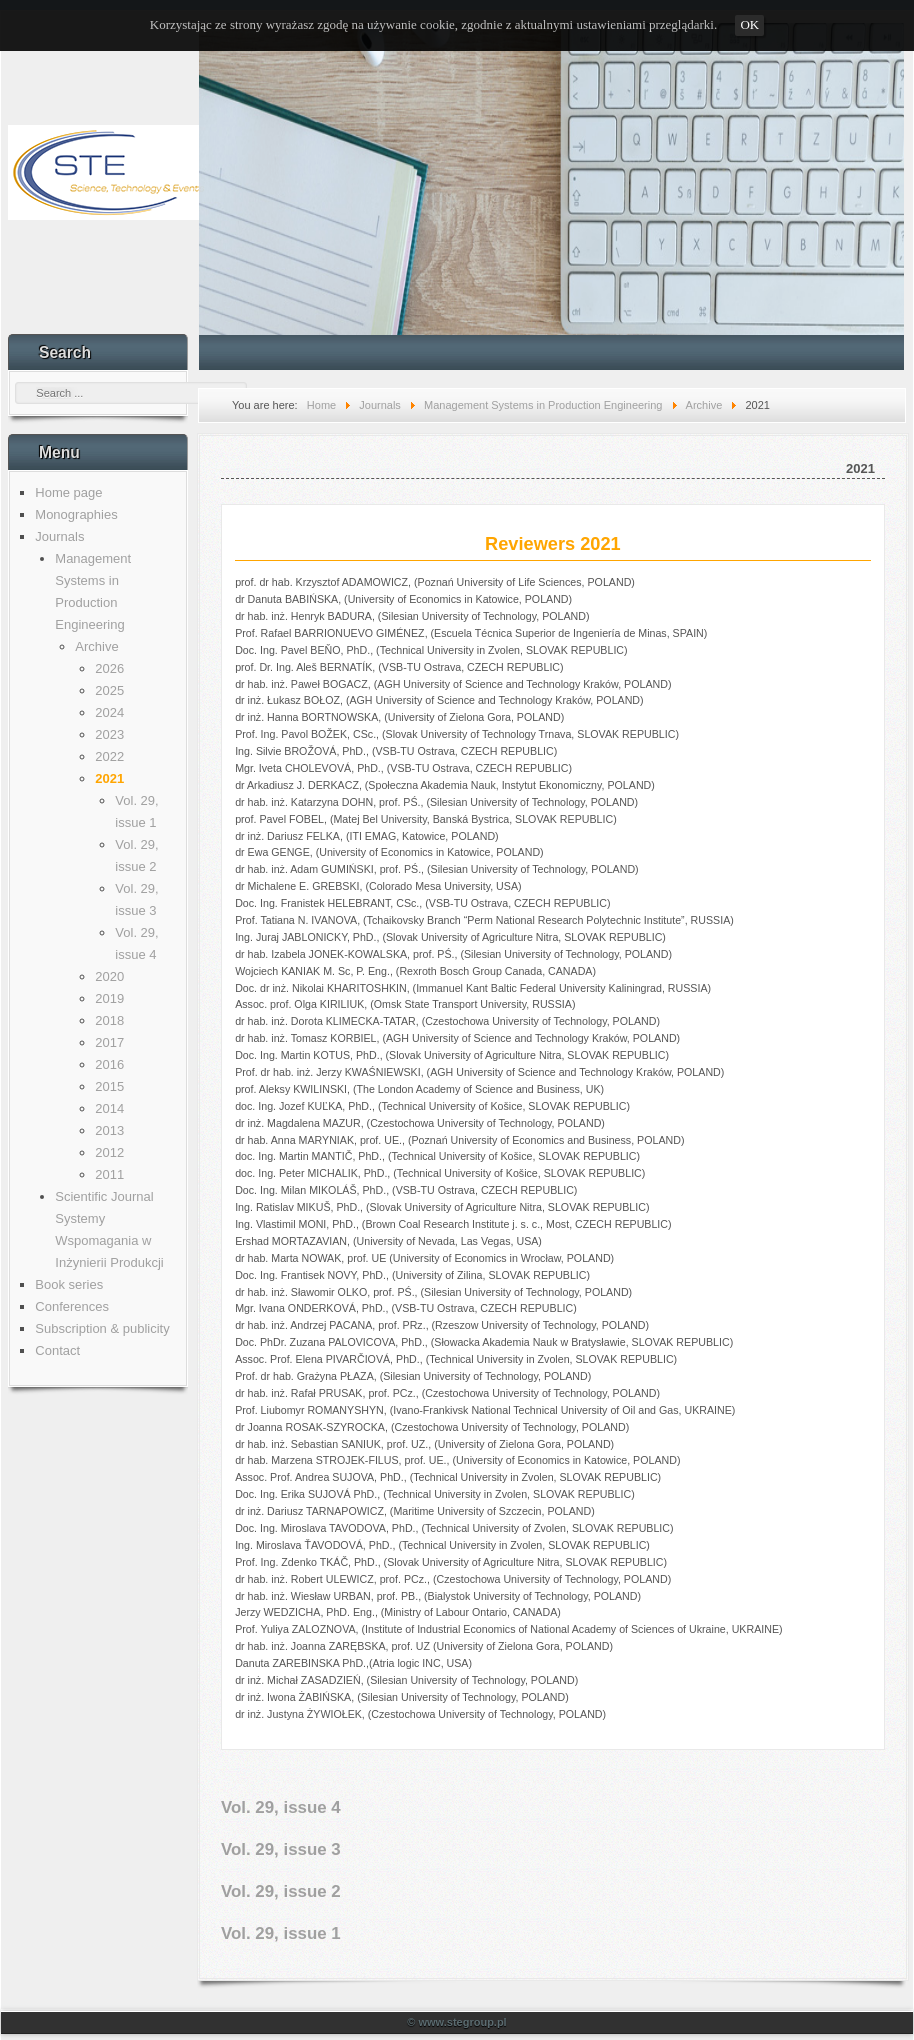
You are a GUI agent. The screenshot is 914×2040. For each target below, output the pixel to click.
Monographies (76, 514)
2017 (109, 1042)
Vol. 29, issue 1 (281, 1933)
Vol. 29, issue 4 (281, 1807)
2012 (109, 1152)
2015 (109, 1086)
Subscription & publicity (102, 1328)
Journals (59, 536)
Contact (57, 1350)
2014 (109, 1108)
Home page (68, 492)
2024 (109, 712)
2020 (109, 976)
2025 (109, 690)
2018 (109, 1020)
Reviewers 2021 (553, 544)
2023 (109, 734)
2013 (109, 1130)
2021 (109, 778)
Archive (96, 646)
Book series (69, 1284)
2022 (109, 756)
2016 (109, 1064)
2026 (109, 668)
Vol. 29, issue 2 (281, 1891)
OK (749, 24)
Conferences (72, 1306)
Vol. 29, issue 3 (281, 1849)
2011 (109, 1174)
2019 (109, 998)
